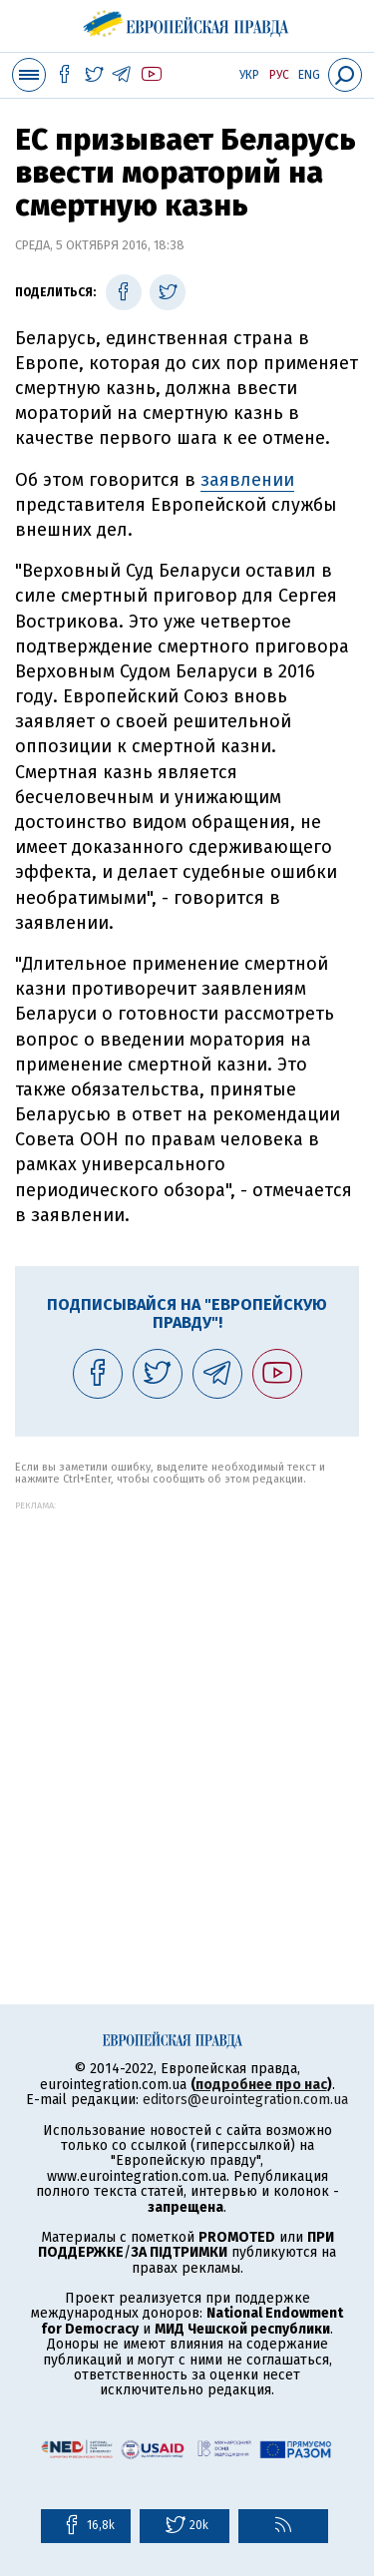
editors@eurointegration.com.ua (245, 2099)
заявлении (247, 480)
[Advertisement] (187, 1697)
